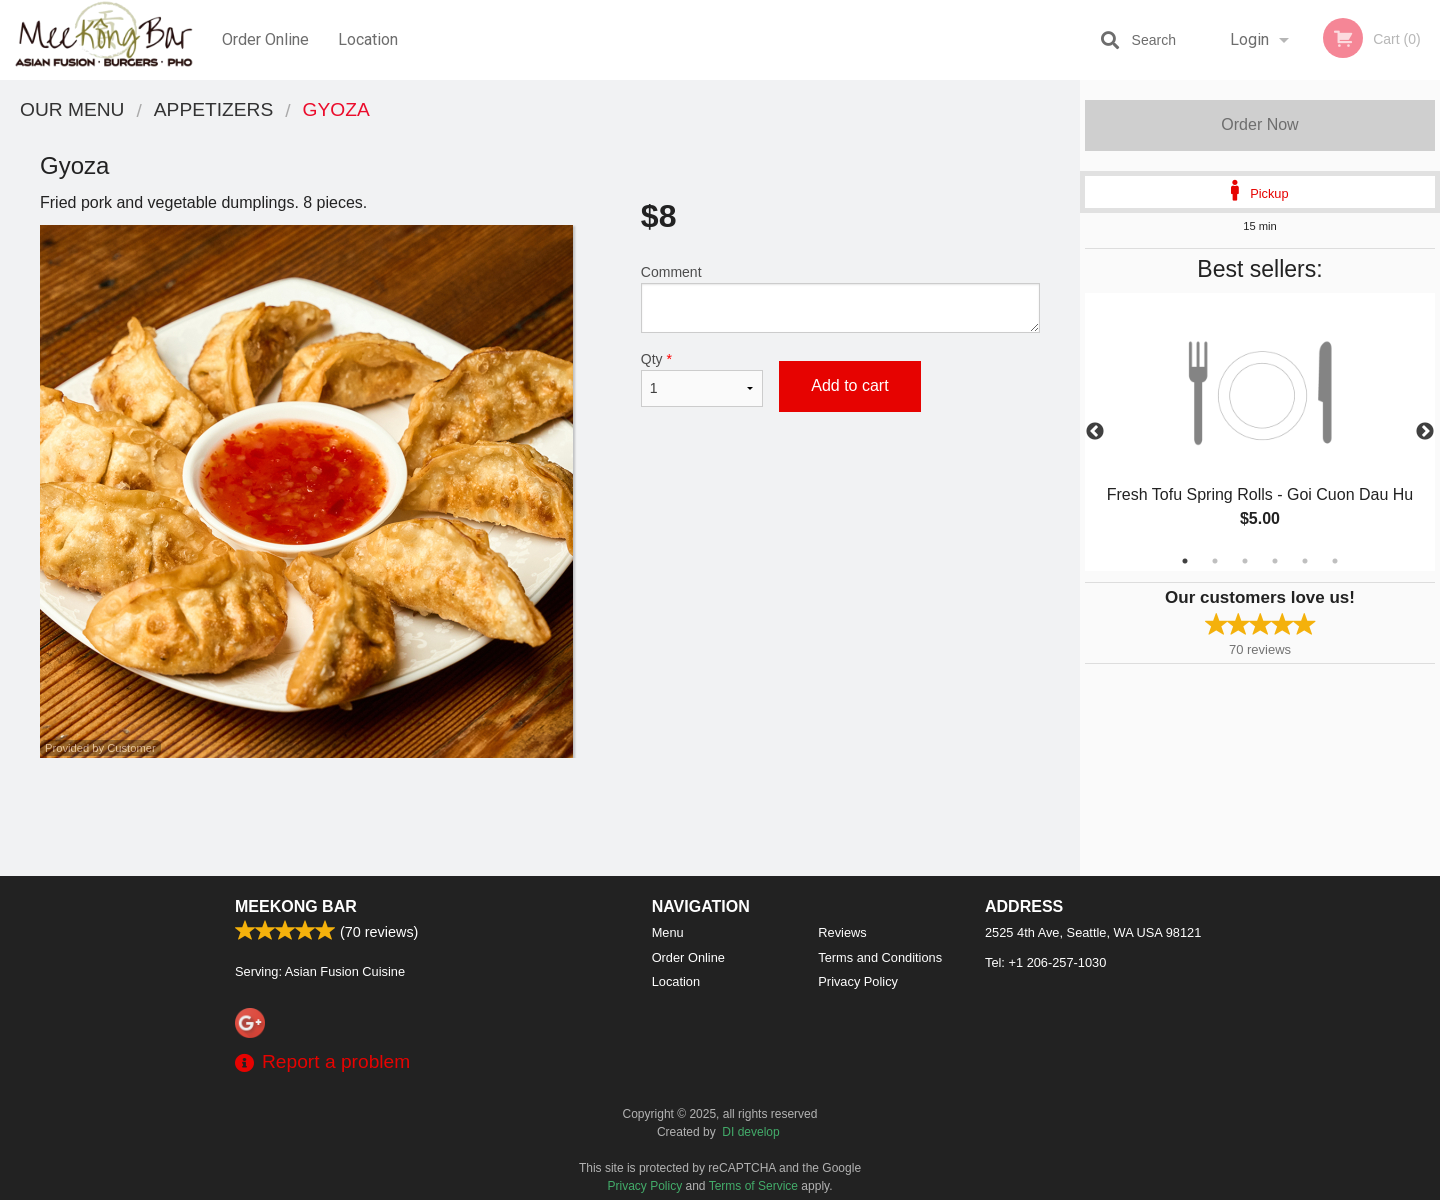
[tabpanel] (1260, 432)
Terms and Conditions (880, 957)
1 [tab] (1185, 561)
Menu (668, 932)
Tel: (1045, 962)
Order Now (1259, 124)
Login (1249, 39)
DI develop (750, 1132)
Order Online (265, 39)
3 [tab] (1245, 561)
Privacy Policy (858, 981)
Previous (1095, 432)
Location (368, 39)
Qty (702, 379)
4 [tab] (1275, 561)
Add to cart (849, 385)
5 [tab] (1305, 561)
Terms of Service (753, 1186)
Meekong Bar (296, 906)
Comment (840, 298)
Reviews (842, 932)
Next (1425, 432)
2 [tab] (1215, 561)
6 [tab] (1335, 561)
